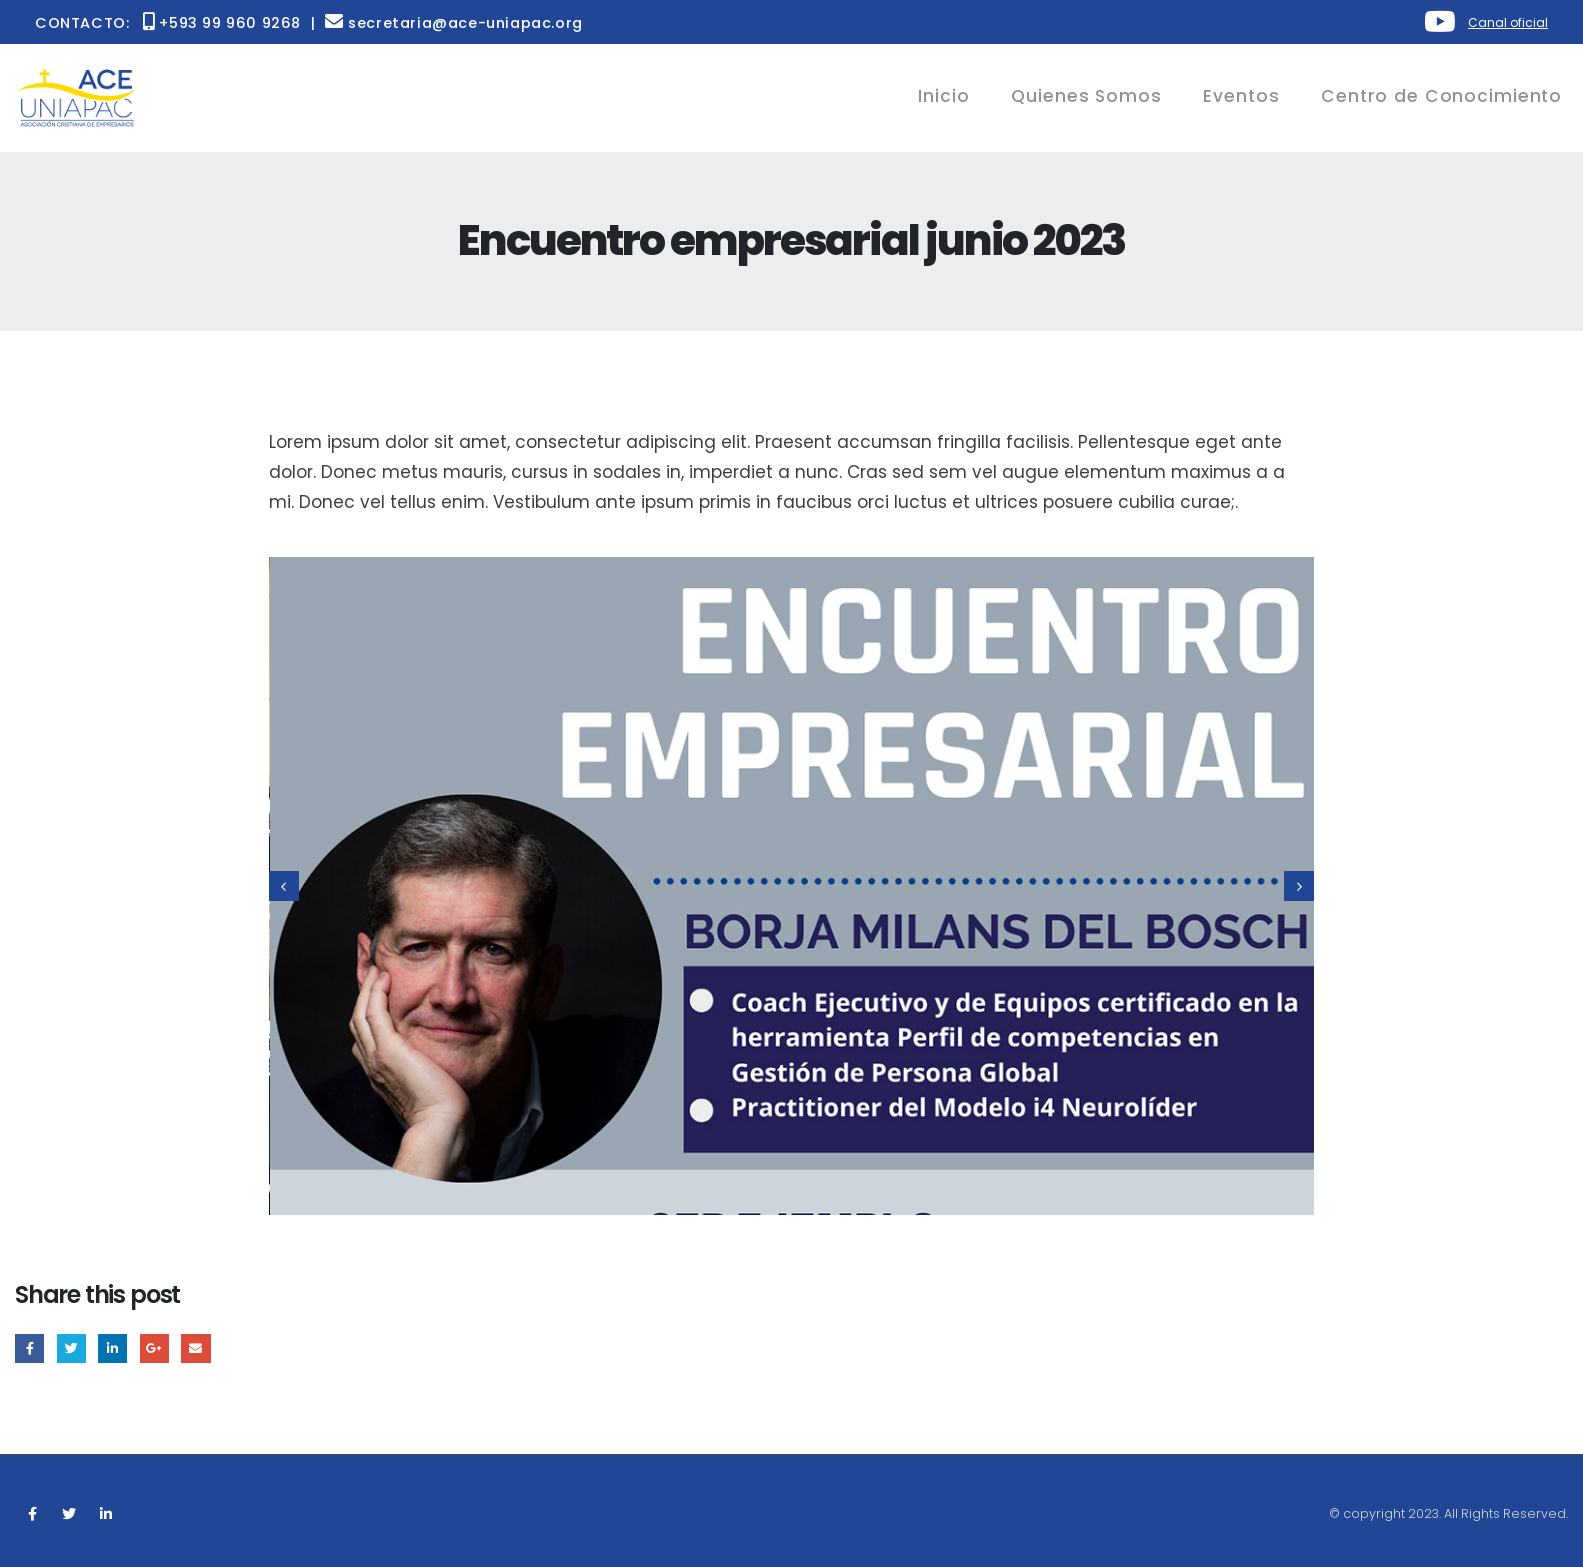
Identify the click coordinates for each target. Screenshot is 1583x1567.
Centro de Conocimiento (1441, 96)
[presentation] (284, 886)
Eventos (1241, 96)
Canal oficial (1508, 22)
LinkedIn (112, 1348)
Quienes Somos (1086, 96)
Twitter (71, 1348)
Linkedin (106, 1514)
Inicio (943, 96)
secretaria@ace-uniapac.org (454, 23)
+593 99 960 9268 (222, 23)
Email (195, 1348)
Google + (154, 1348)
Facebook (29, 1348)
